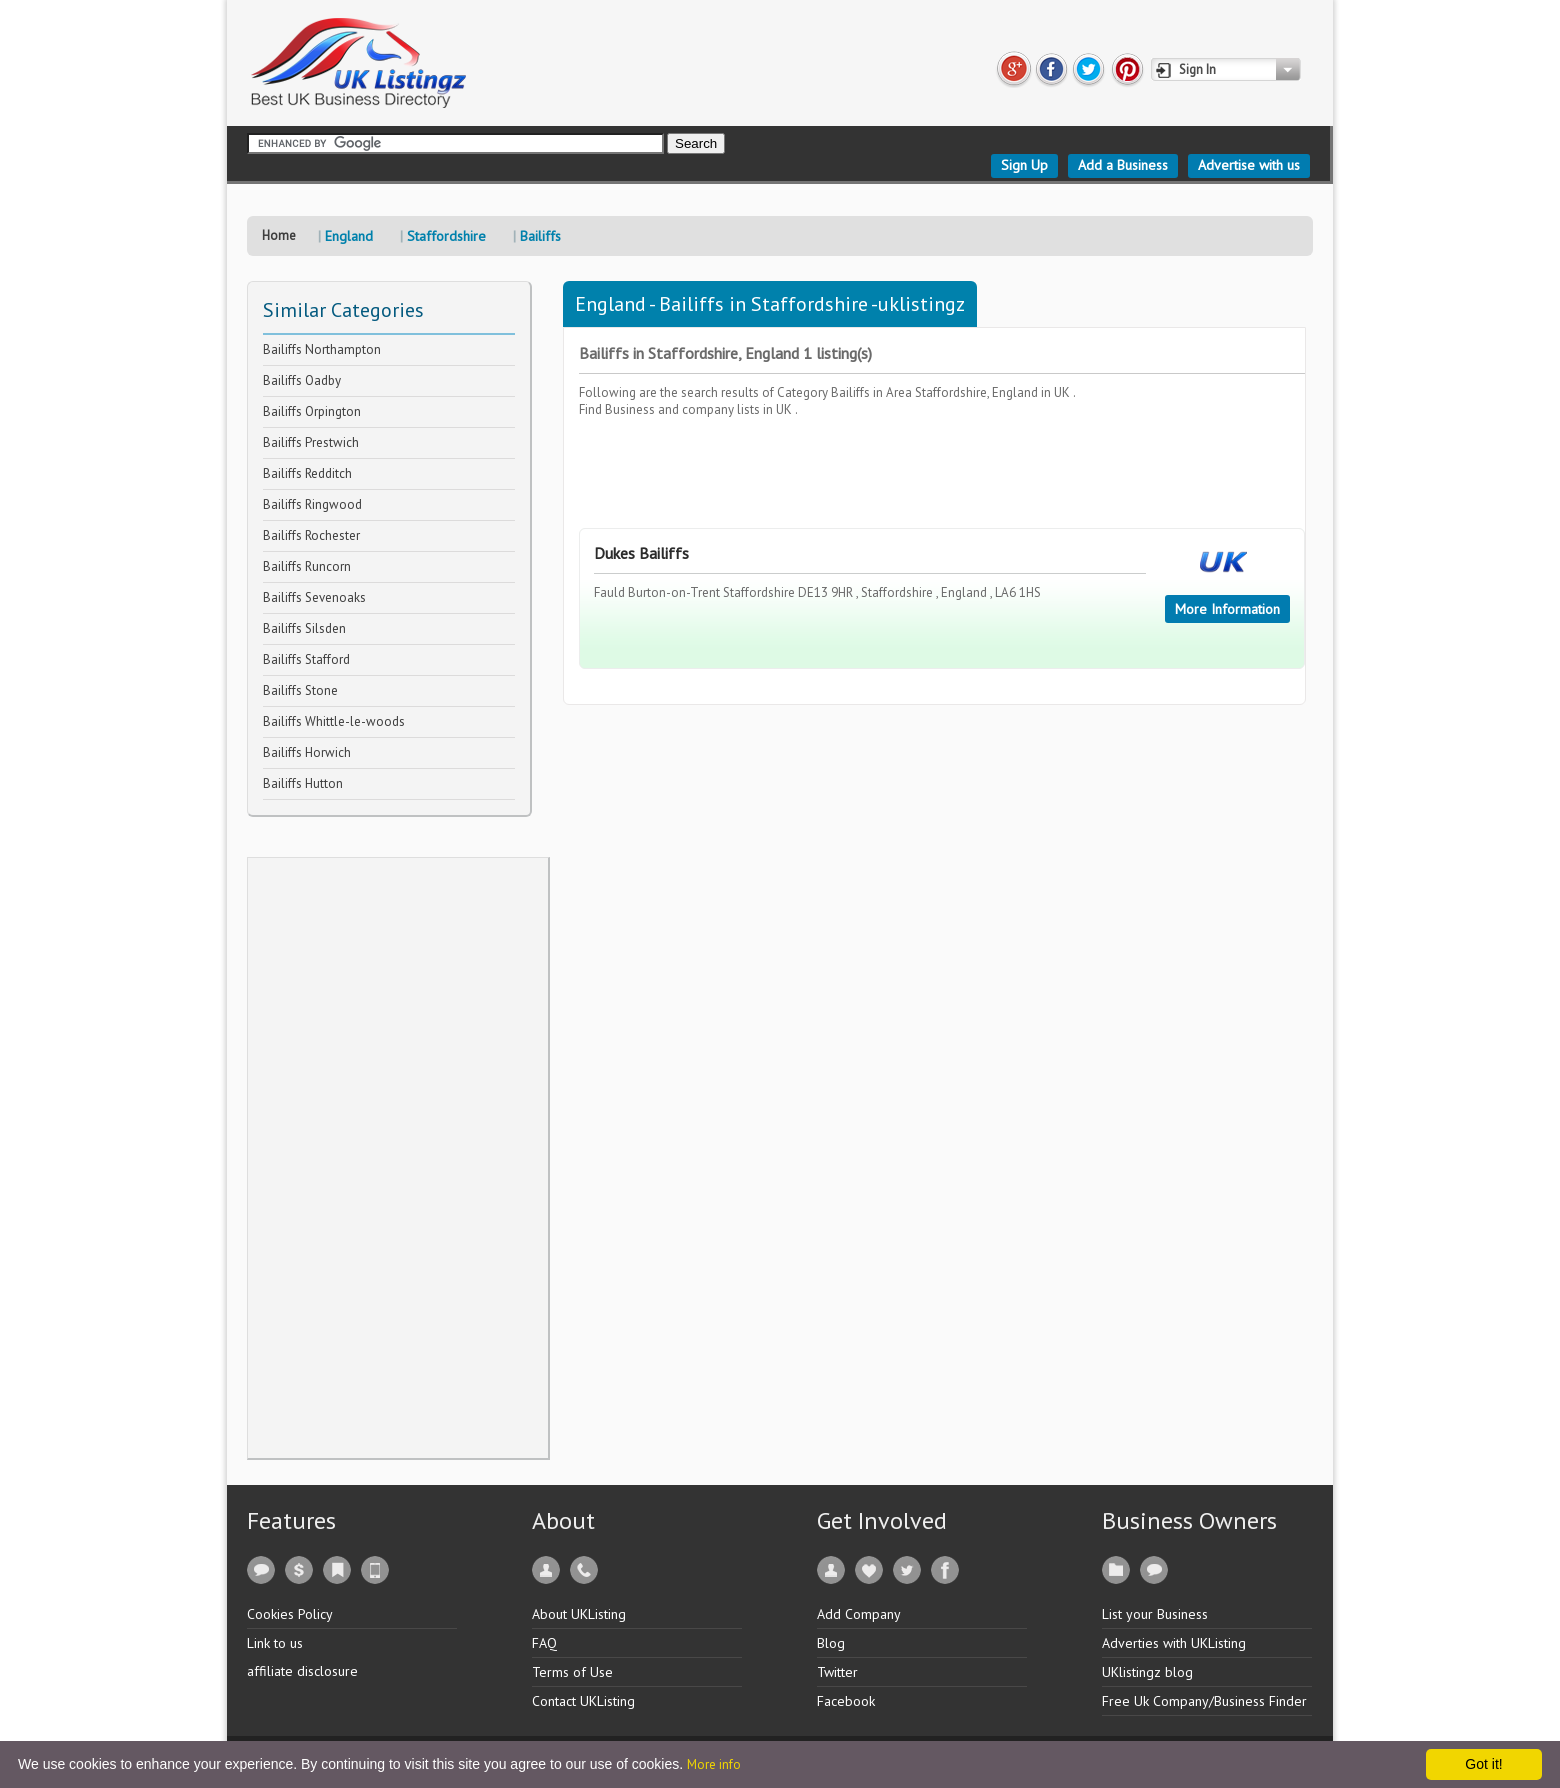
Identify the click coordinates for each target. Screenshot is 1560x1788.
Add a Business (1123, 165)
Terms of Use (572, 1672)
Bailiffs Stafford (306, 659)
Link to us (275, 1643)
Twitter (837, 1672)
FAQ (544, 1643)
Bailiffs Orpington (312, 411)
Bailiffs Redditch (307, 473)
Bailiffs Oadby (302, 380)
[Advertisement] (398, 1158)
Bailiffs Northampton (322, 349)
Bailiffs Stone (300, 690)
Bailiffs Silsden (304, 628)
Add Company (859, 1614)
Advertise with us (1249, 165)
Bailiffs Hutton (303, 783)
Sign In (1197, 69)
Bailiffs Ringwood (312, 504)
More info (714, 1764)
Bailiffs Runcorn (307, 566)
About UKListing (579, 1614)
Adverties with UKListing (1174, 1643)
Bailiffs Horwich (307, 752)
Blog (831, 1643)
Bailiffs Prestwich (311, 442)
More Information (1227, 609)
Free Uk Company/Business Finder (1204, 1701)
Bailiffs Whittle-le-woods (334, 721)
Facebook (846, 1701)
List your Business (1155, 1614)
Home (279, 235)
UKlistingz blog (1147, 1672)
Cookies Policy (290, 1614)
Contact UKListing (583, 1701)
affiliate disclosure (302, 1671)
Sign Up (1024, 165)
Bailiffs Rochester (311, 535)
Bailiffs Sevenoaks (314, 597)
